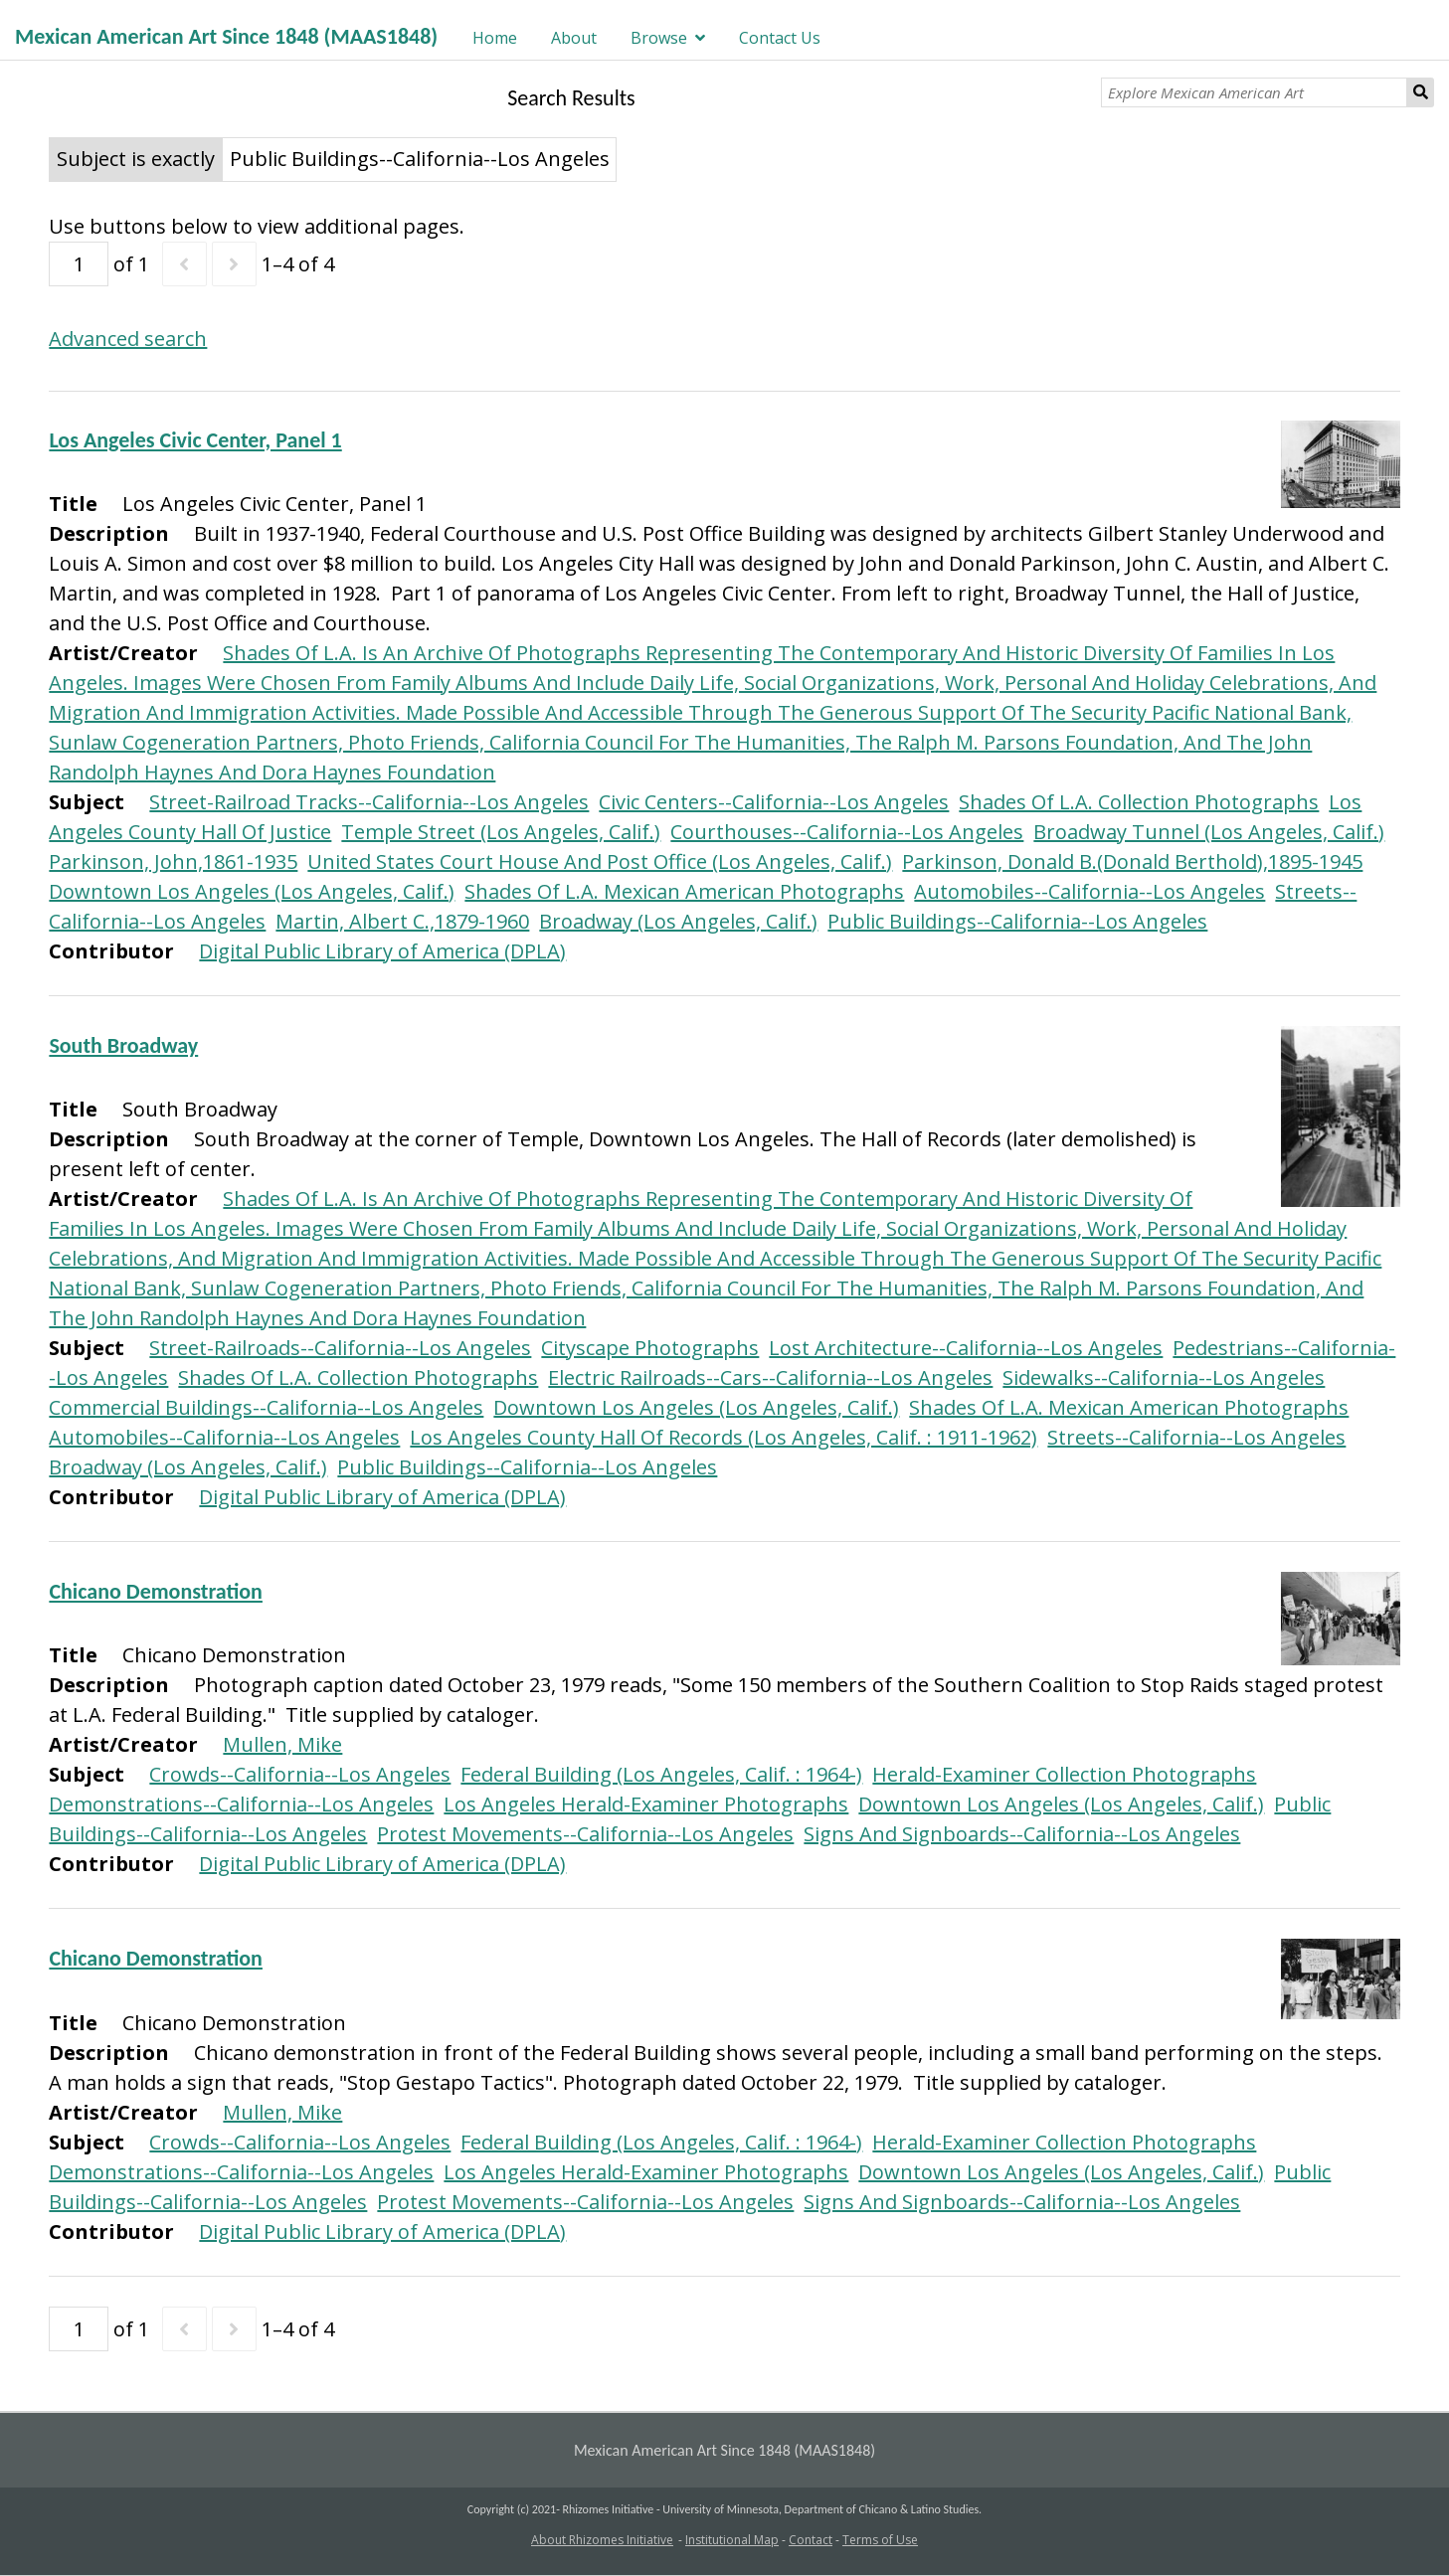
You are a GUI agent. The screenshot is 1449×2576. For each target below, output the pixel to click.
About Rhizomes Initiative (602, 2539)
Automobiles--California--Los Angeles (1089, 891)
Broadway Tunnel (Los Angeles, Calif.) (1208, 831)
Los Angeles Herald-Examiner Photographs (646, 1804)
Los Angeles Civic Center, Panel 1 (195, 440)
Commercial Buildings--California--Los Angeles (266, 1407)
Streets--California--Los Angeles (1196, 1437)
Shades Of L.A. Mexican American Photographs (684, 891)
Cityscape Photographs (650, 1347)
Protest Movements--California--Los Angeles (585, 1833)
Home (494, 38)
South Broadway (123, 1045)
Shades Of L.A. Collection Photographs (1139, 801)
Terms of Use (880, 2539)
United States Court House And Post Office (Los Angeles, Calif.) (599, 861)
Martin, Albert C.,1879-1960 (402, 921)
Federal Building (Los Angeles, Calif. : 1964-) (661, 1774)
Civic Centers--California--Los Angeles (774, 801)
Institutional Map (732, 2539)
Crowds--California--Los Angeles (300, 1774)
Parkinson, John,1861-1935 (173, 861)
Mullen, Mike (282, 1744)
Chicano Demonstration (156, 1591)
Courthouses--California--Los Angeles (846, 831)
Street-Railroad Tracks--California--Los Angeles (369, 801)
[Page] (78, 264)
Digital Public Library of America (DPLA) (382, 951)
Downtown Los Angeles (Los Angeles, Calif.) (251, 891)
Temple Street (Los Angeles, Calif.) (500, 831)
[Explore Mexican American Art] (1254, 92)
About (574, 38)
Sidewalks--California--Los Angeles (1163, 1377)
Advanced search (128, 338)
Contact (810, 2539)
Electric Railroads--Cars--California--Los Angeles (770, 1377)
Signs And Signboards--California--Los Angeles (1022, 1833)
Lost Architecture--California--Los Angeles (966, 1347)
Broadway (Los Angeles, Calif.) (678, 921)
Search (1420, 92)
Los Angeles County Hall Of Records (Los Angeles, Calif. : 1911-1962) (723, 1437)
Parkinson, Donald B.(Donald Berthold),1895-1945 (1132, 861)
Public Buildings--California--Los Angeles (1017, 921)
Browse (659, 38)
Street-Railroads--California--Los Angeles (340, 1347)
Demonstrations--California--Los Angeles (241, 1804)
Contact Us (779, 38)
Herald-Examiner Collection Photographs (1064, 1774)
